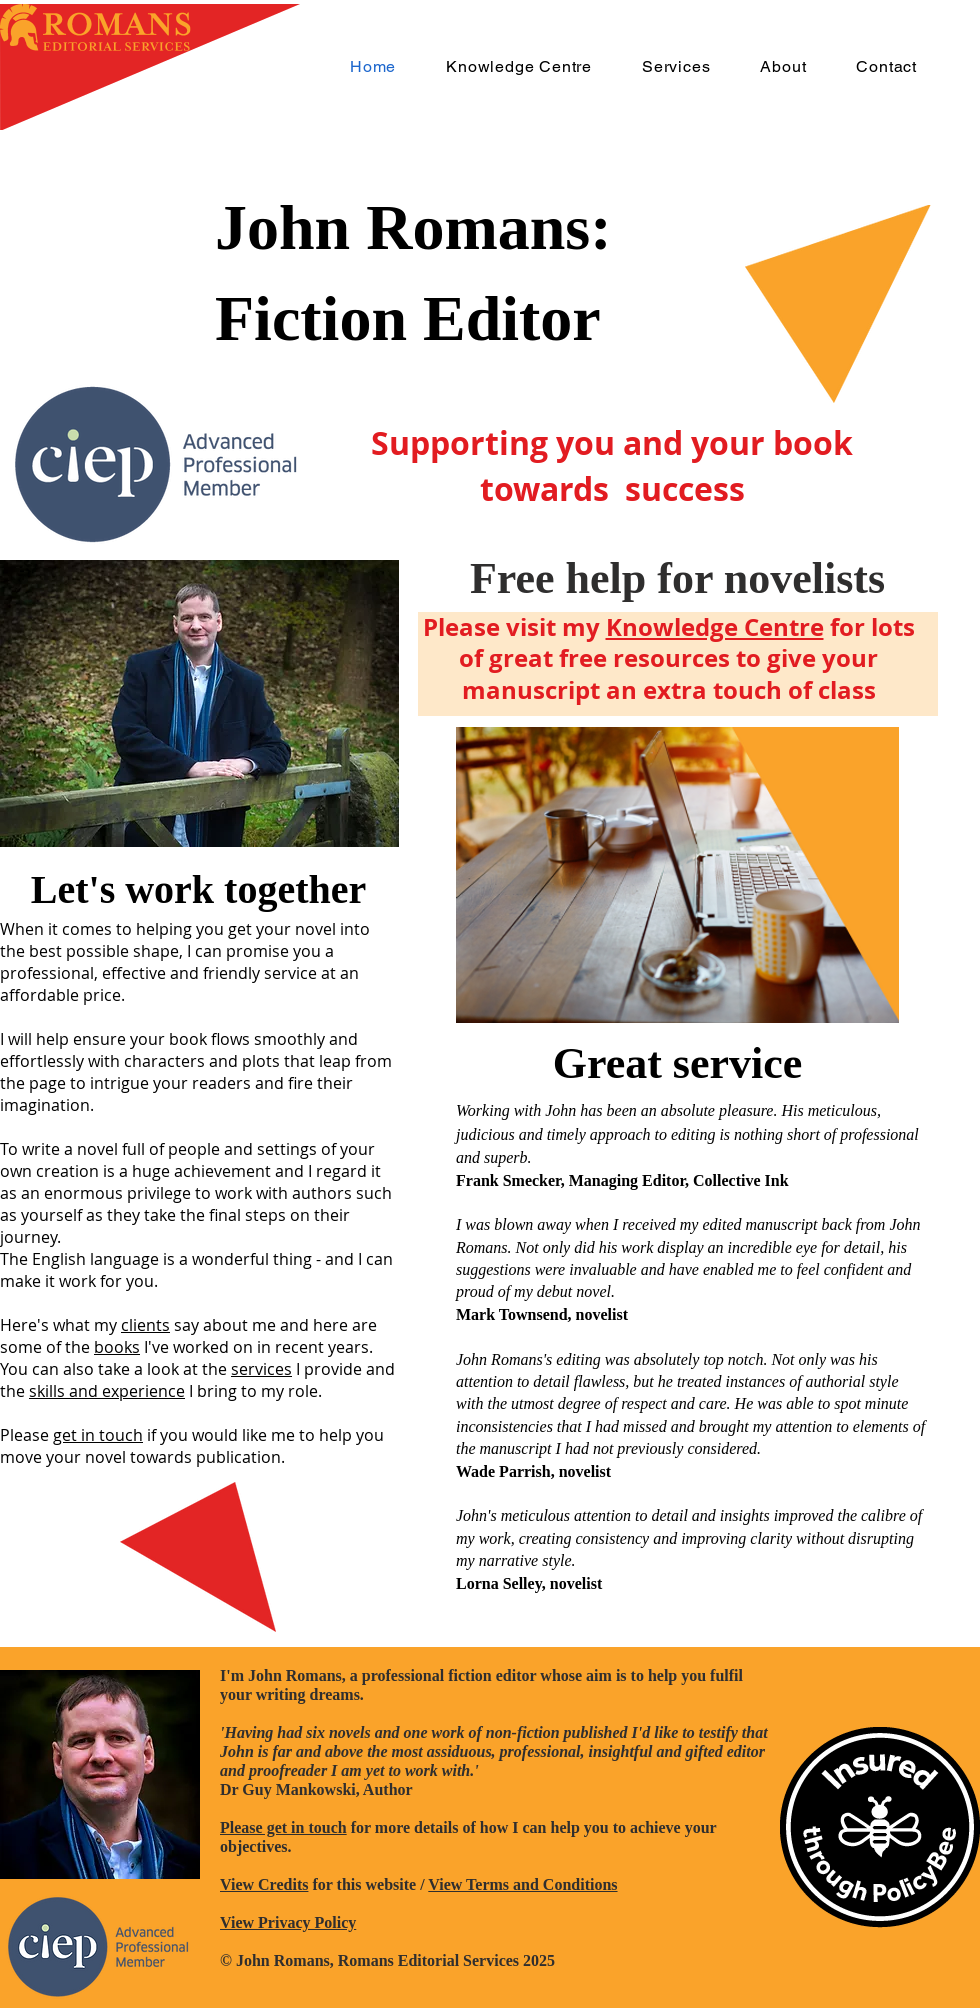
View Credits (264, 1884)
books (117, 1347)
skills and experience (107, 1391)
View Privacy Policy (288, 1922)
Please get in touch (283, 1827)
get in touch (98, 1435)
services (261, 1369)
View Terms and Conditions (522, 1884)
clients (145, 1325)
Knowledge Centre (715, 627)
